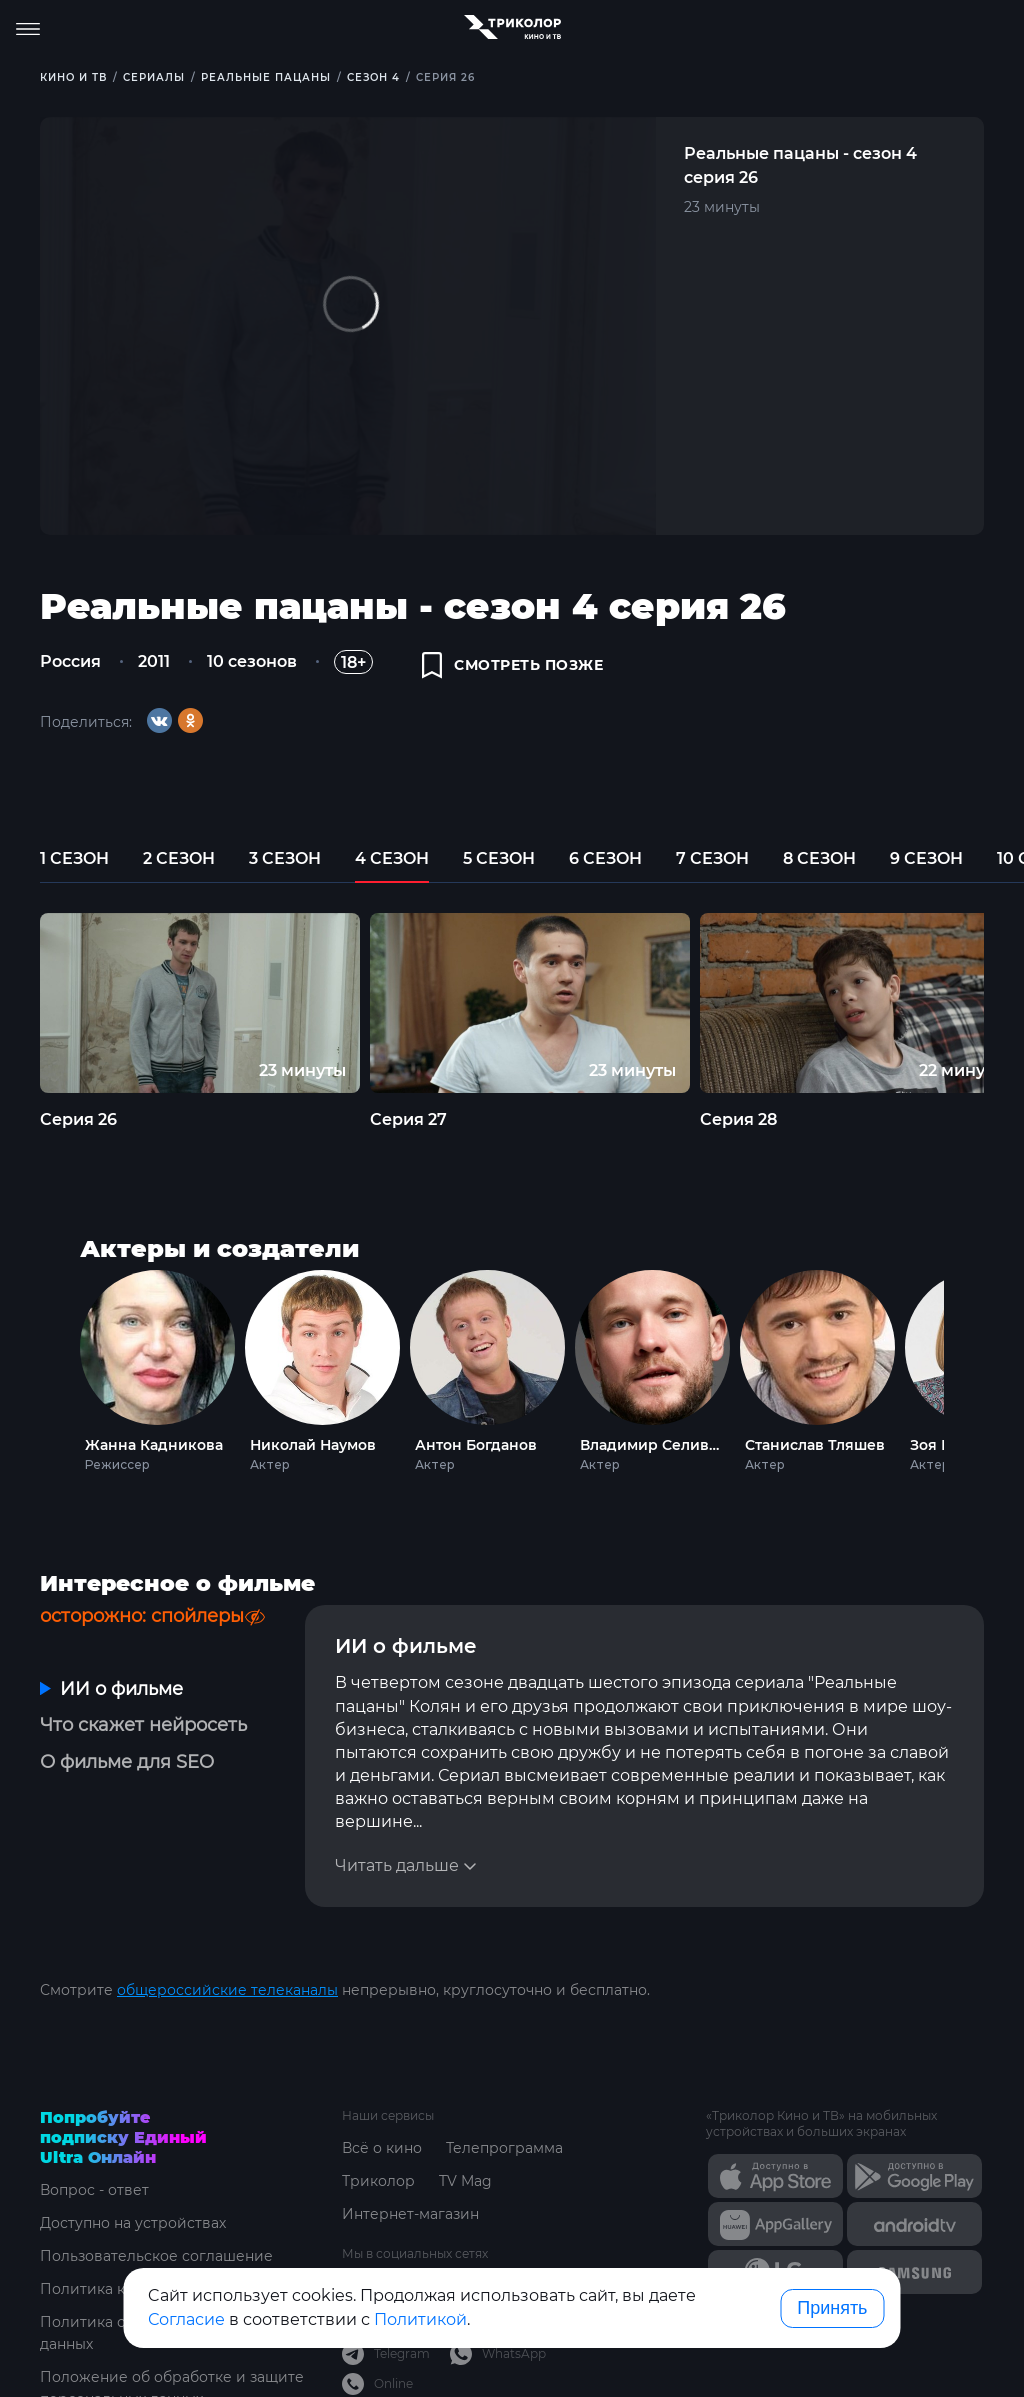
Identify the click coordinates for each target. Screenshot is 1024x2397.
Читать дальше (397, 1865)
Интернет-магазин (410, 2214)
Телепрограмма (504, 2148)
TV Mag (465, 2181)
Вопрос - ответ (94, 2190)
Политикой (420, 2319)
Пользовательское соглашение (156, 2256)
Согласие (186, 2319)
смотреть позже (513, 665)
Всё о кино (382, 2148)
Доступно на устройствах (133, 2223)
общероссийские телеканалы (227, 1990)
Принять (832, 2308)
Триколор (378, 2181)
